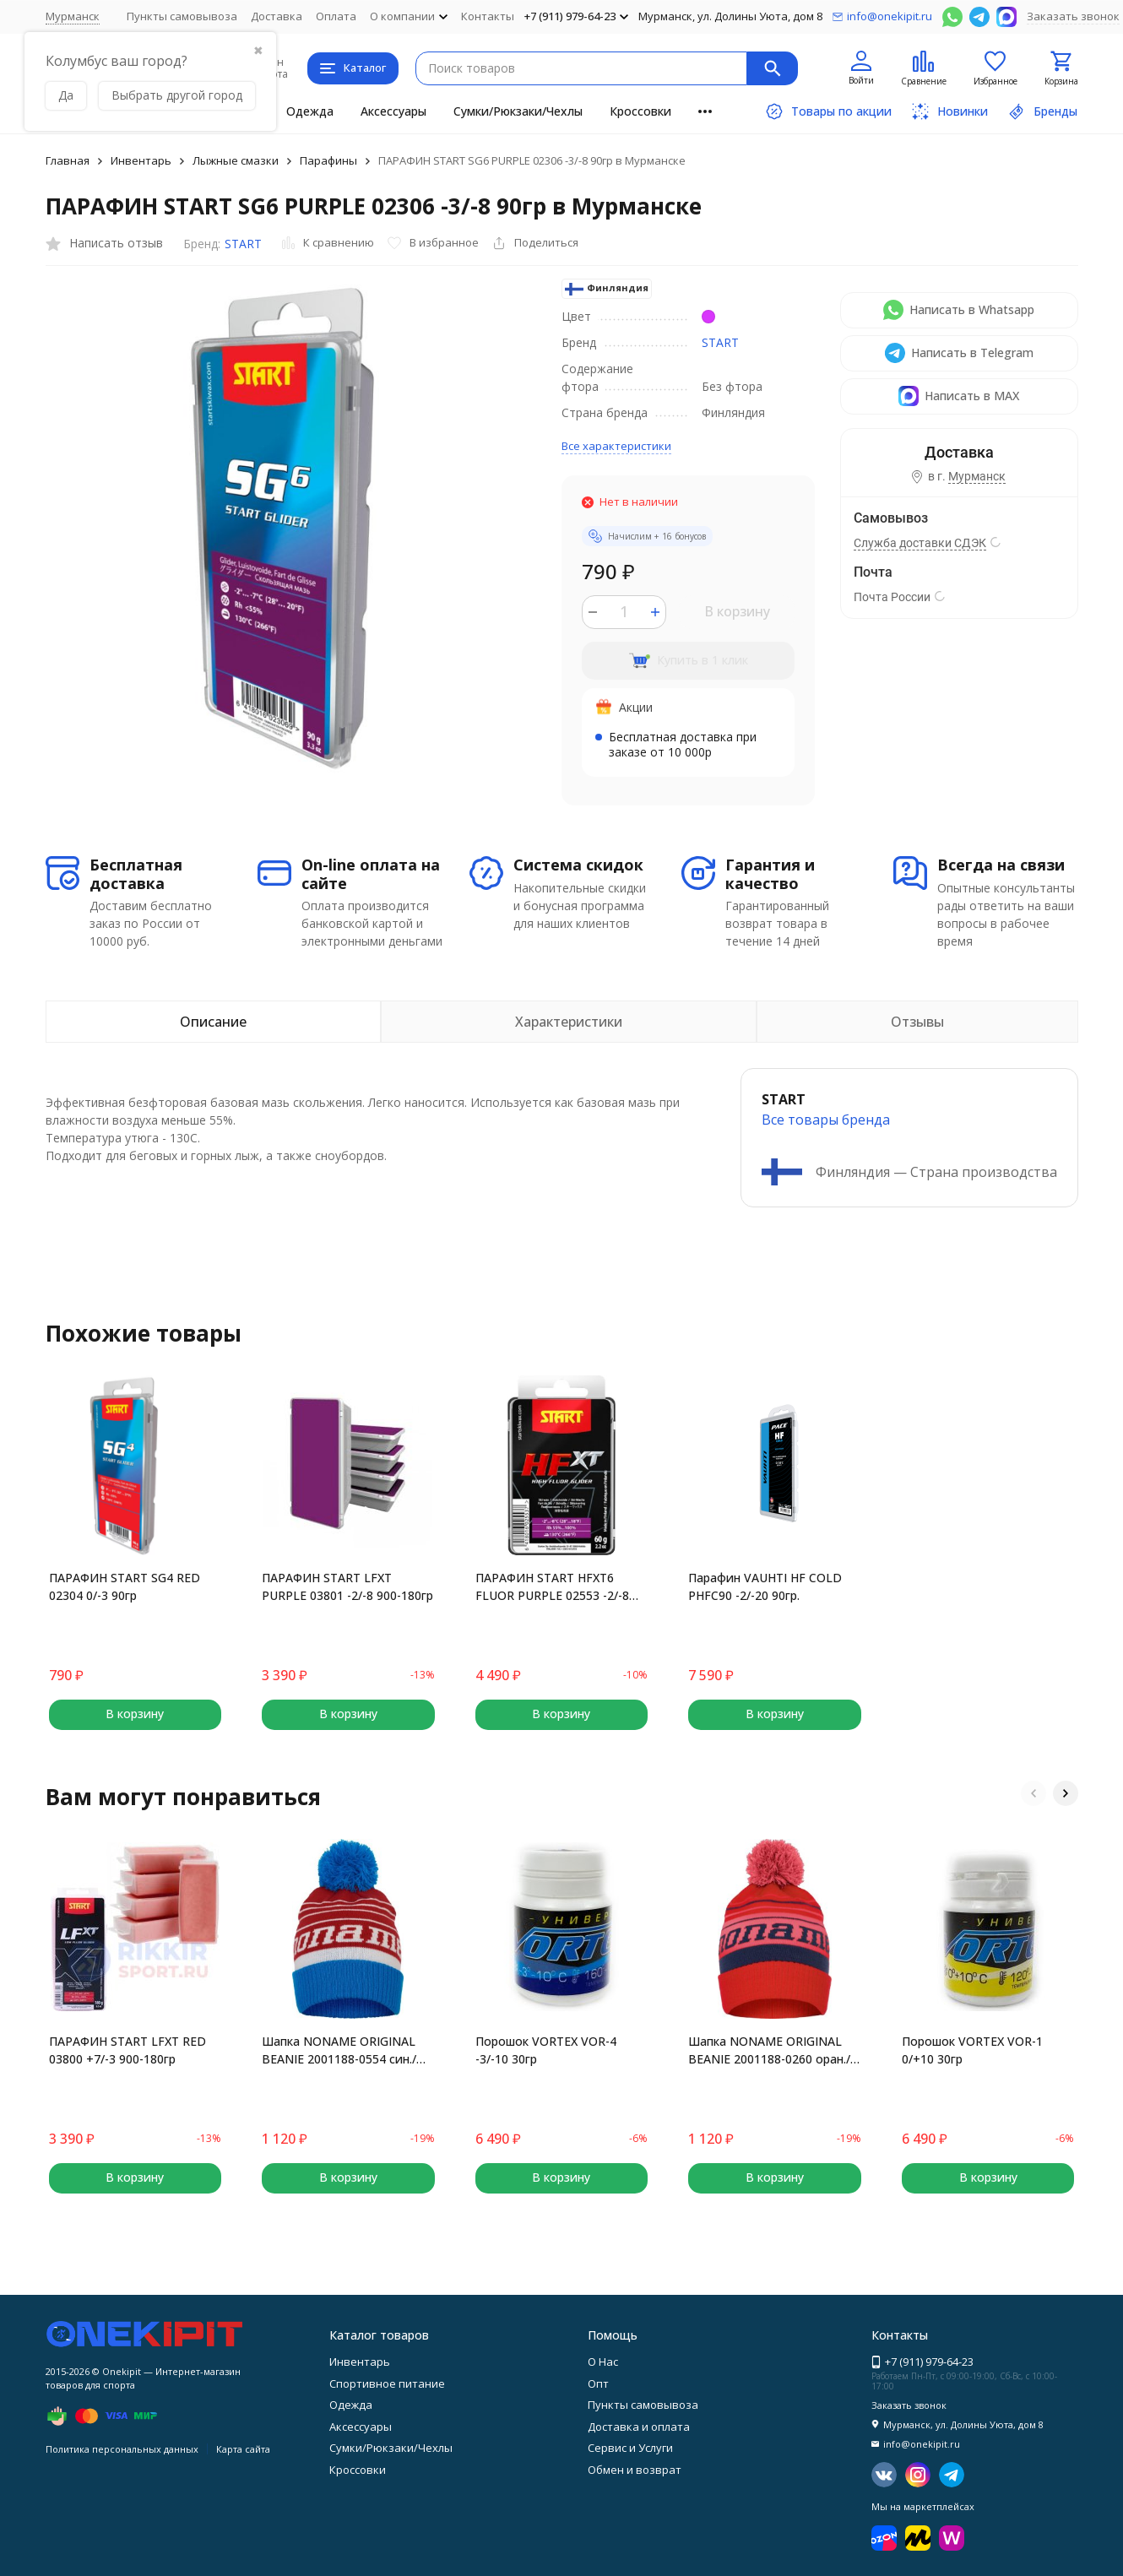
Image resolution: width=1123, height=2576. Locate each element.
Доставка (276, 16)
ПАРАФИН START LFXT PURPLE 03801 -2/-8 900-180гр (347, 1586)
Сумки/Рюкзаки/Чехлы (518, 111)
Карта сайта (243, 2449)
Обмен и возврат (634, 2469)
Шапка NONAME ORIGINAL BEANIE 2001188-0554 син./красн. (339, 2050)
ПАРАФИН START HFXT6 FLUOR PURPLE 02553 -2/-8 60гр (552, 1587)
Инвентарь (141, 160)
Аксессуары (393, 111)
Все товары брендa (826, 1119)
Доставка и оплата (639, 2426)
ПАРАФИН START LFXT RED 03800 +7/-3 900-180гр (127, 2050)
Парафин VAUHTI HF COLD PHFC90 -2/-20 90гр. (765, 1586)
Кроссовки (640, 111)
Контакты (487, 16)
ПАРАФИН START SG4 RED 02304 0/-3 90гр (124, 1586)
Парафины (328, 160)
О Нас (603, 2361)
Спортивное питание (387, 2383)
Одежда (310, 111)
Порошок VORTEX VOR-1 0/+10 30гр (972, 2050)
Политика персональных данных (122, 2449)
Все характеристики (616, 445)
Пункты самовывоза (182, 16)
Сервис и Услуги (630, 2447)
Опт (598, 2383)
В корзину (737, 611)
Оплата (336, 16)
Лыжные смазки (236, 160)
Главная (68, 160)
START (243, 244)
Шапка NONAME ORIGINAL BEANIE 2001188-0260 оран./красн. (769, 2050)
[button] (1033, 1793)
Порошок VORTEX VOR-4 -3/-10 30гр (545, 2050)
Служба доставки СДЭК (920, 543)
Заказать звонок (1073, 16)
